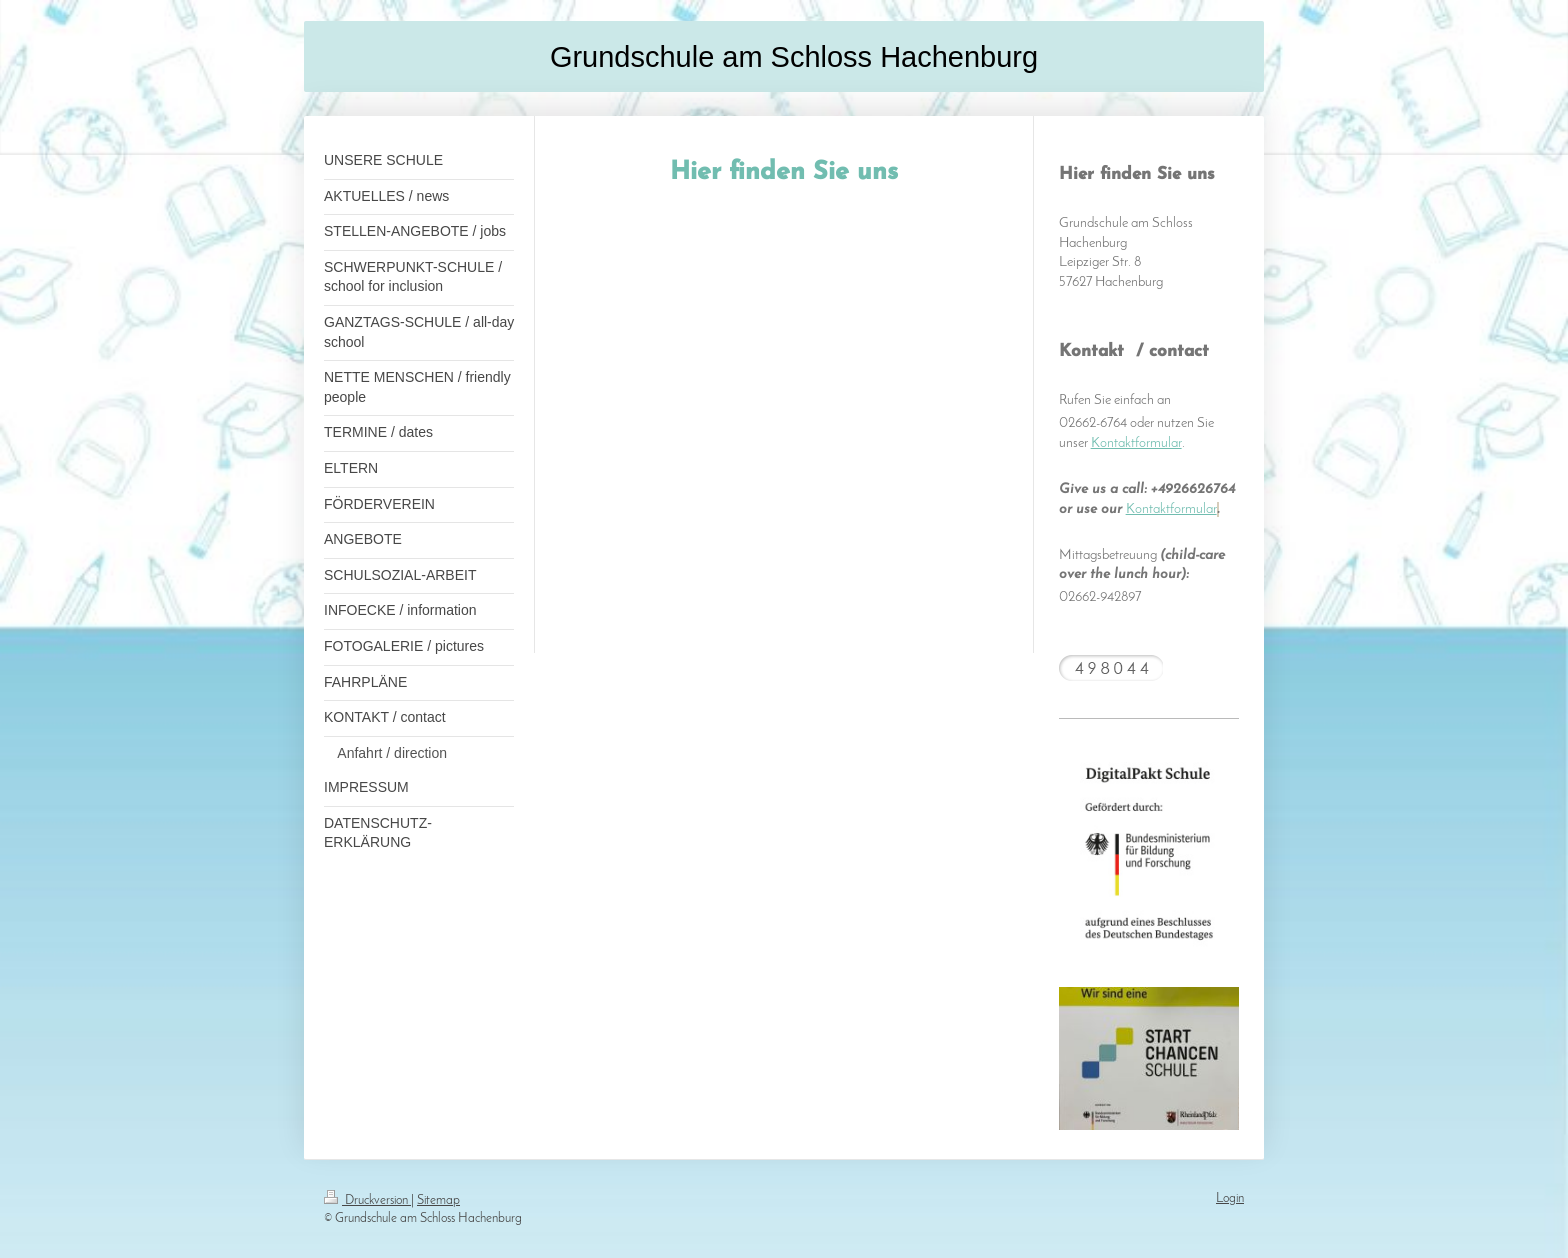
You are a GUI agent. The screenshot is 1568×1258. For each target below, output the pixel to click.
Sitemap (438, 1200)
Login (1230, 1198)
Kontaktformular (1136, 443)
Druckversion (367, 1200)
